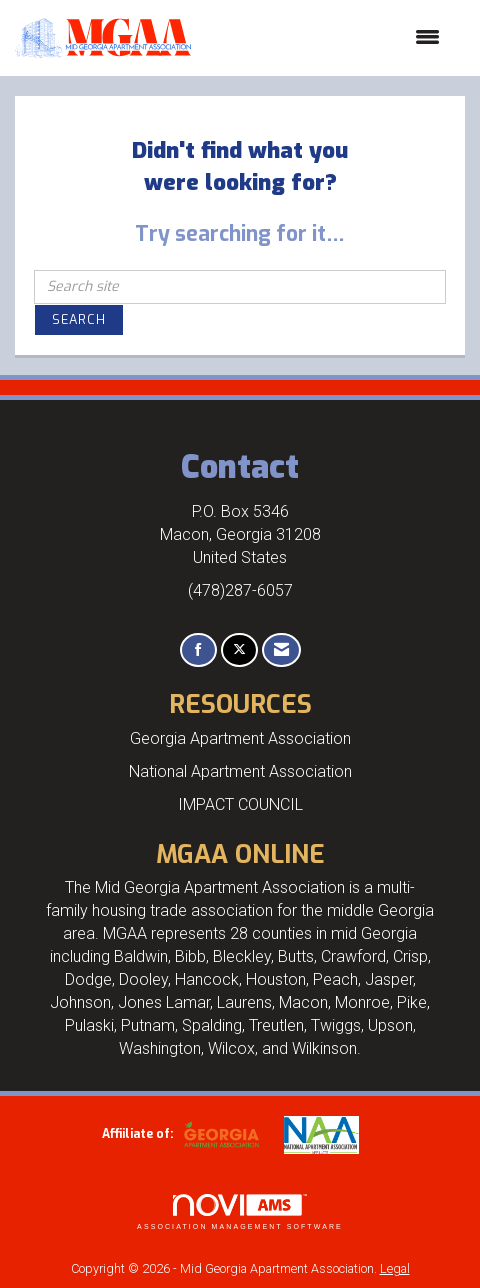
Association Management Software (240, 1212)
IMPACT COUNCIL (240, 804)
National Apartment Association (240, 771)
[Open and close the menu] (325, 38)
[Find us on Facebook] (198, 650)
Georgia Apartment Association (240, 738)
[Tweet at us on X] (239, 650)
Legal (395, 1268)
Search (79, 319)
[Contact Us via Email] (281, 650)
